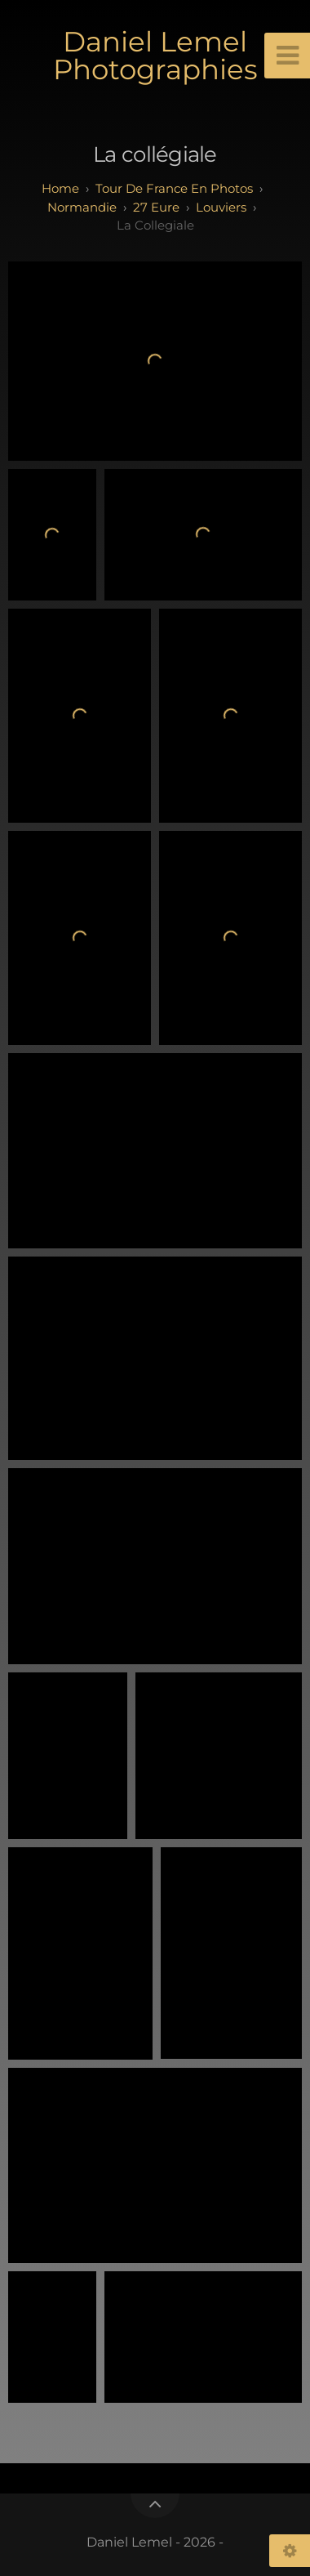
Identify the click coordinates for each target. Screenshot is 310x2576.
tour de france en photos (174, 188)
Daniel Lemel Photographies (155, 56)
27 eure (156, 207)
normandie (82, 207)
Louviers (221, 207)
